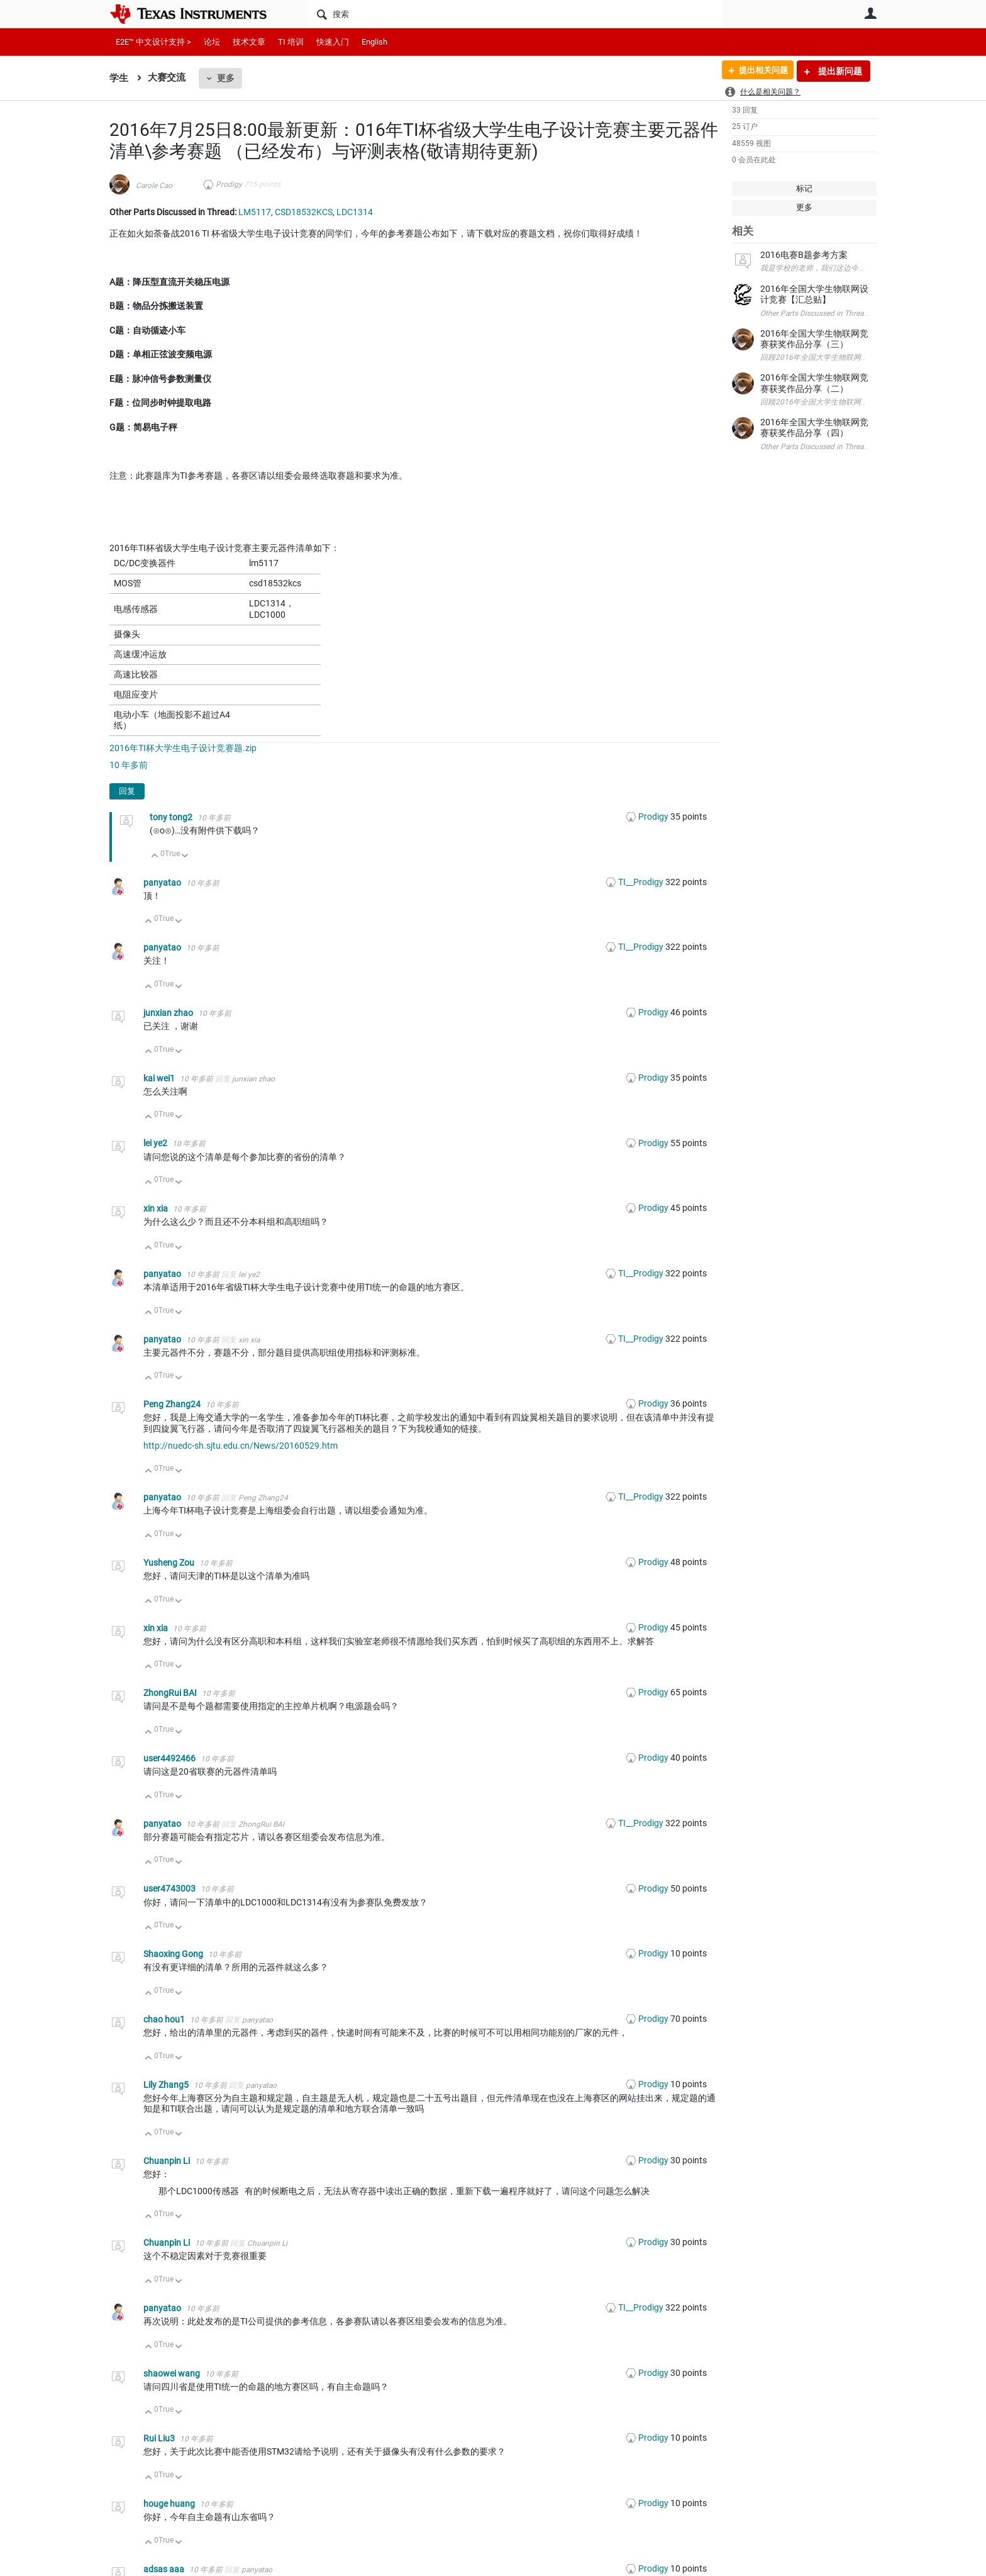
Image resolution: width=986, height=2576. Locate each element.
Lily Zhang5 (167, 2085)
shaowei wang (172, 2373)
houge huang (170, 2504)
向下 (185, 856)
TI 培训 (291, 42)
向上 (155, 856)
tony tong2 (172, 817)
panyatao (163, 883)
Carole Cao (154, 185)
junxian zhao (169, 1013)
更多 (226, 78)
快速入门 (332, 42)
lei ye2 (156, 1143)
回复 (127, 791)
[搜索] (515, 14)
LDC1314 (354, 212)
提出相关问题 (759, 71)
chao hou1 (165, 2019)
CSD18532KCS (304, 212)
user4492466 (170, 1758)
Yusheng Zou (169, 1563)
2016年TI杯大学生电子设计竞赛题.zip (183, 748)
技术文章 (249, 42)
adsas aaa (164, 2569)
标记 (804, 188)
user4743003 (170, 1888)
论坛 (212, 42)
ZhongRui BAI (171, 1693)
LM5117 (254, 212)
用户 (870, 13)
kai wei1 (160, 1078)
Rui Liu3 (160, 2438)
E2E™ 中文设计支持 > (153, 42)
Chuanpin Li (167, 2161)
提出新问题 (839, 71)
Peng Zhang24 (172, 1404)
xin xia (156, 1208)
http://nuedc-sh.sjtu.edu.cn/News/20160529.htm (240, 1446)
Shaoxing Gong (174, 1954)
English (374, 42)
